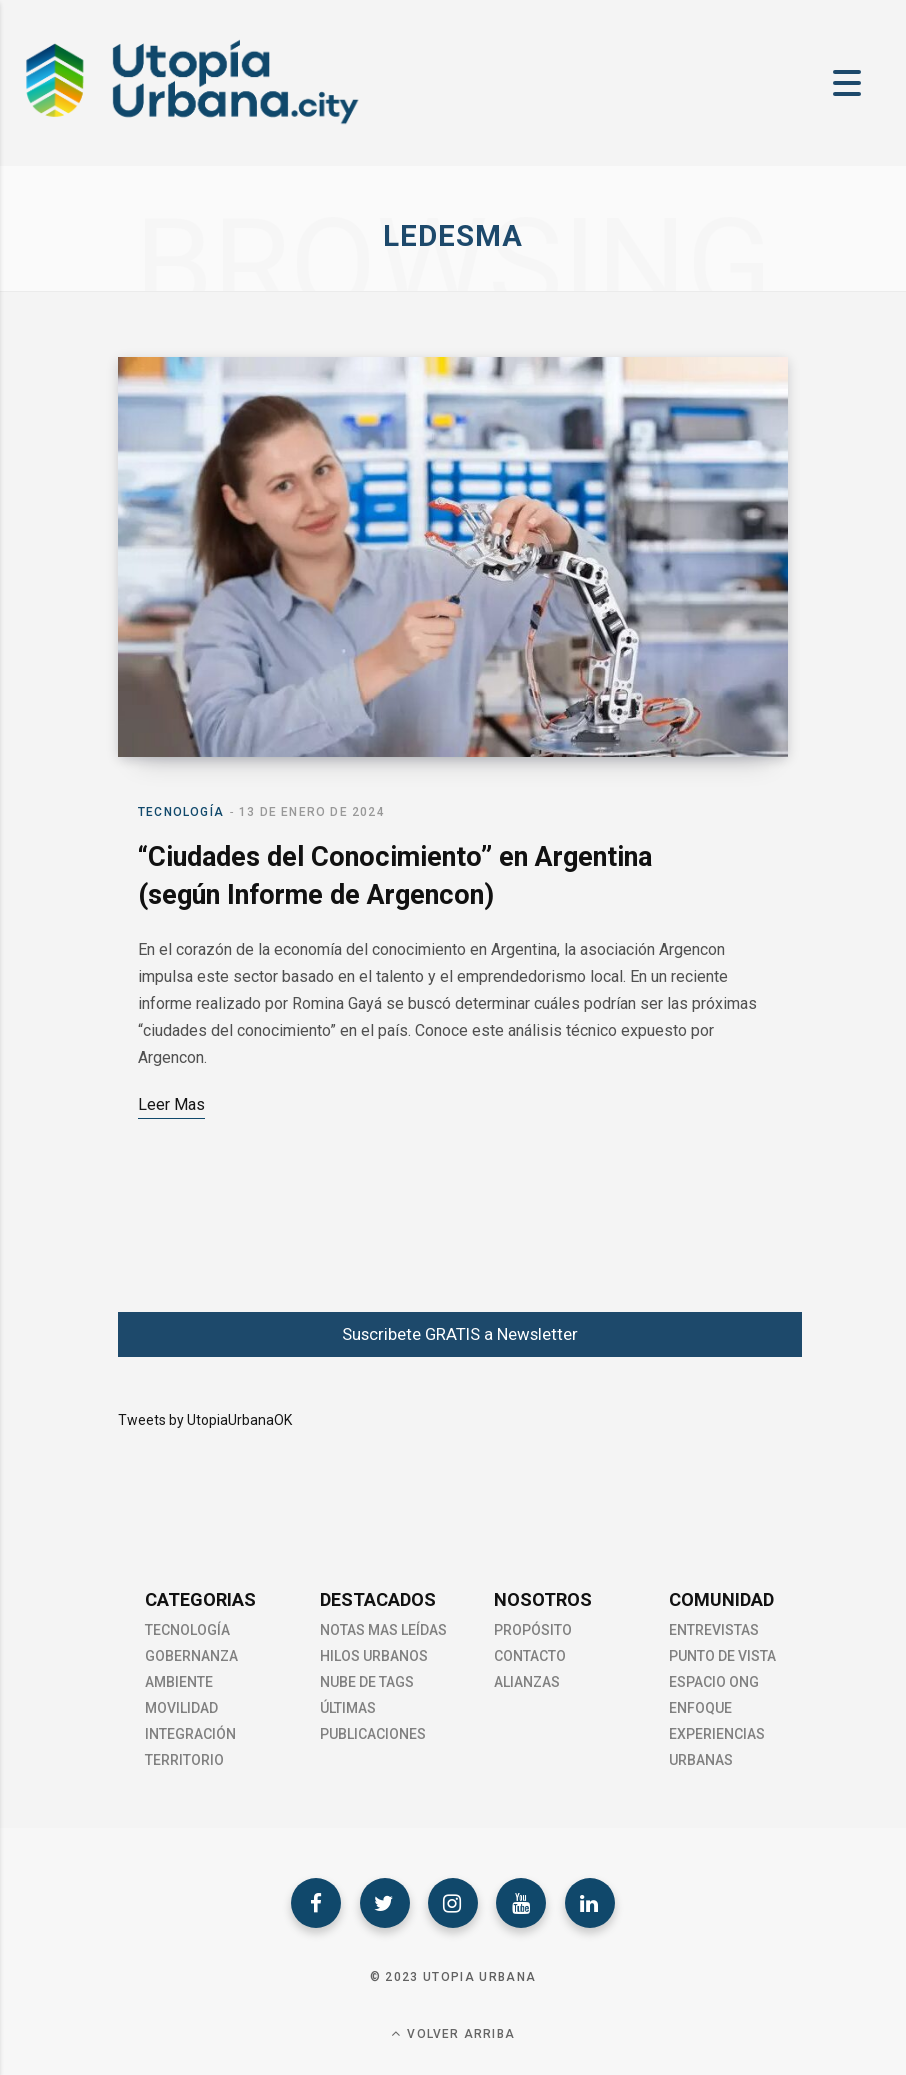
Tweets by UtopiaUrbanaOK (205, 1420)
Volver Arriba (453, 2033)
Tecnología (181, 812)
